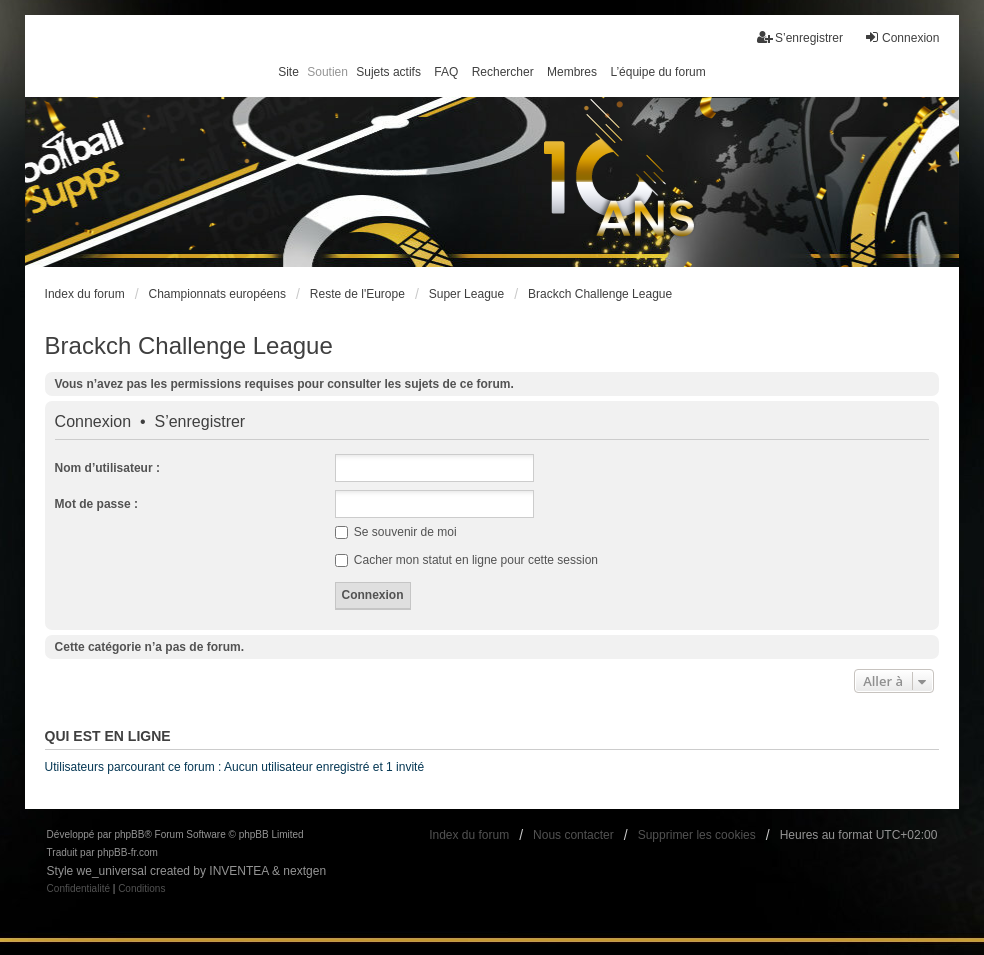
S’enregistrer (199, 422)
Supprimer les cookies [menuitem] (697, 835)
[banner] (492, 182)
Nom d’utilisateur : (107, 468)
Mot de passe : (96, 504)
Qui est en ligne (108, 736)
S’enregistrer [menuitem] (800, 37)
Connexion (93, 422)
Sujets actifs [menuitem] (388, 72)
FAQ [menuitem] (446, 72)
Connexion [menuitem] (901, 37)
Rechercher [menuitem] (503, 72)
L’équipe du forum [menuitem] (657, 72)
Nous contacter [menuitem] (573, 835)
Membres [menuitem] (572, 72)
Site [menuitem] (288, 72)
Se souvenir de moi (396, 532)
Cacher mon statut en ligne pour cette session (466, 560)
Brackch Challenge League (189, 345)
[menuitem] (78, 889)
